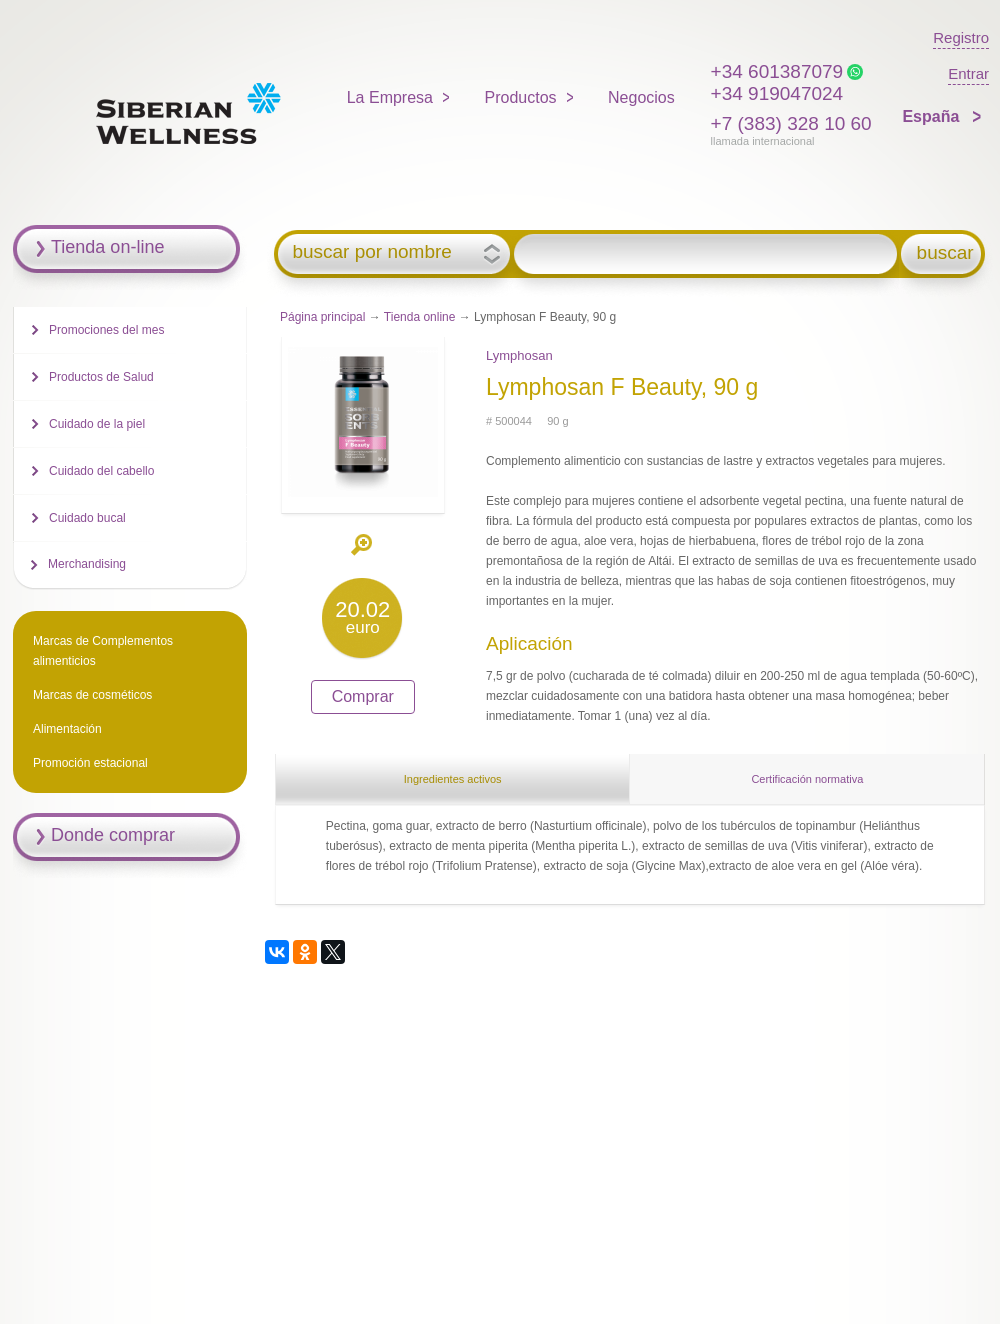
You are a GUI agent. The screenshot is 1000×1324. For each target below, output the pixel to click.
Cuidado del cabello (101, 471)
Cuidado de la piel (97, 424)
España (932, 116)
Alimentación (67, 729)
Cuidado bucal (87, 518)
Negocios (641, 97)
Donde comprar (113, 835)
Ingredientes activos (453, 779)
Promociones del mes (106, 330)
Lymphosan (519, 355)
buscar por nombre (371, 252)
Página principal (322, 317)
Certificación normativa (807, 779)
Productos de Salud (101, 377)
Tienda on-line (107, 247)
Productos (521, 97)
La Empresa (390, 97)
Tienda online (420, 317)
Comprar (363, 696)
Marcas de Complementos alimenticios (103, 651)
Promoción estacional (90, 763)
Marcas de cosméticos (92, 695)
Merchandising (87, 564)
